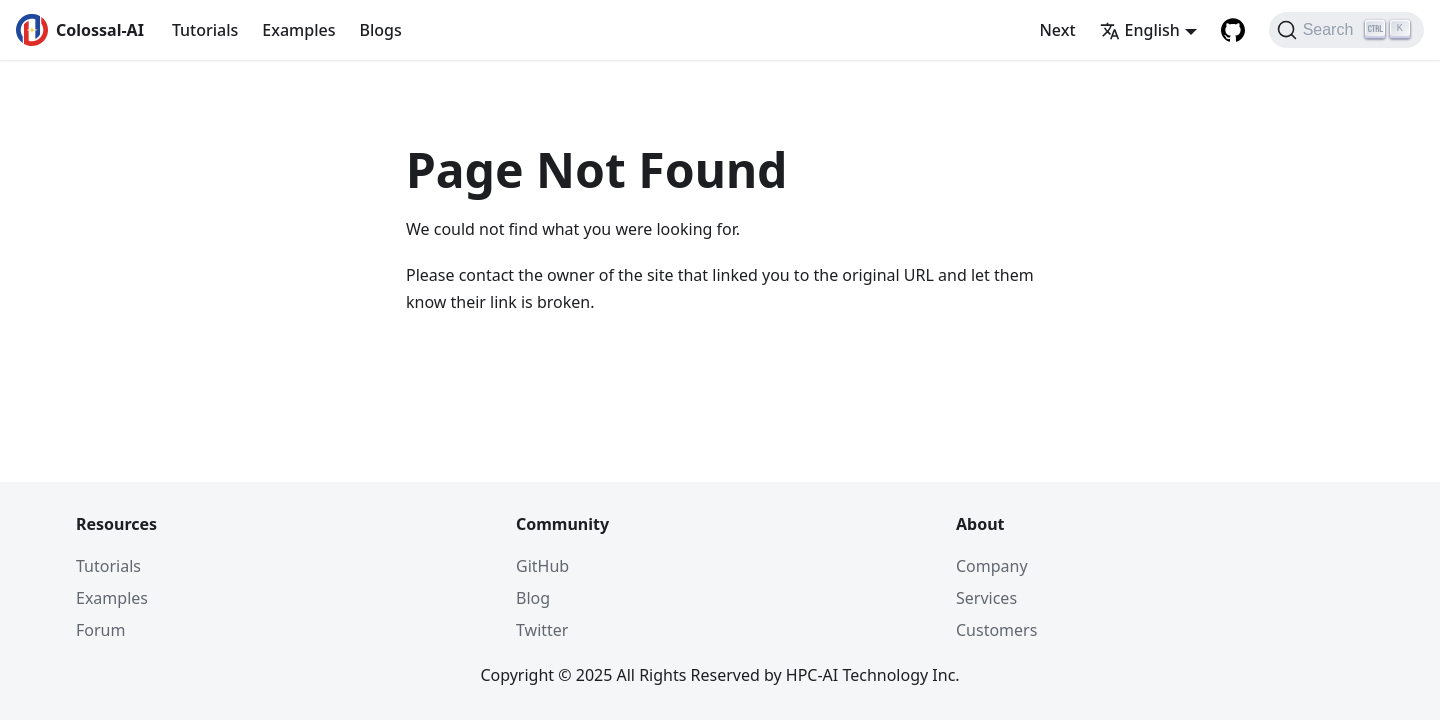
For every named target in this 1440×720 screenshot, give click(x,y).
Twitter (542, 630)
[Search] (1346, 30)
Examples (298, 30)
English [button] (1140, 30)
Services (986, 598)
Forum (100, 630)
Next (1057, 30)
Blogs (380, 30)
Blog (533, 598)
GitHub (542, 566)
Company (992, 566)
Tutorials (205, 30)
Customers (996, 630)
